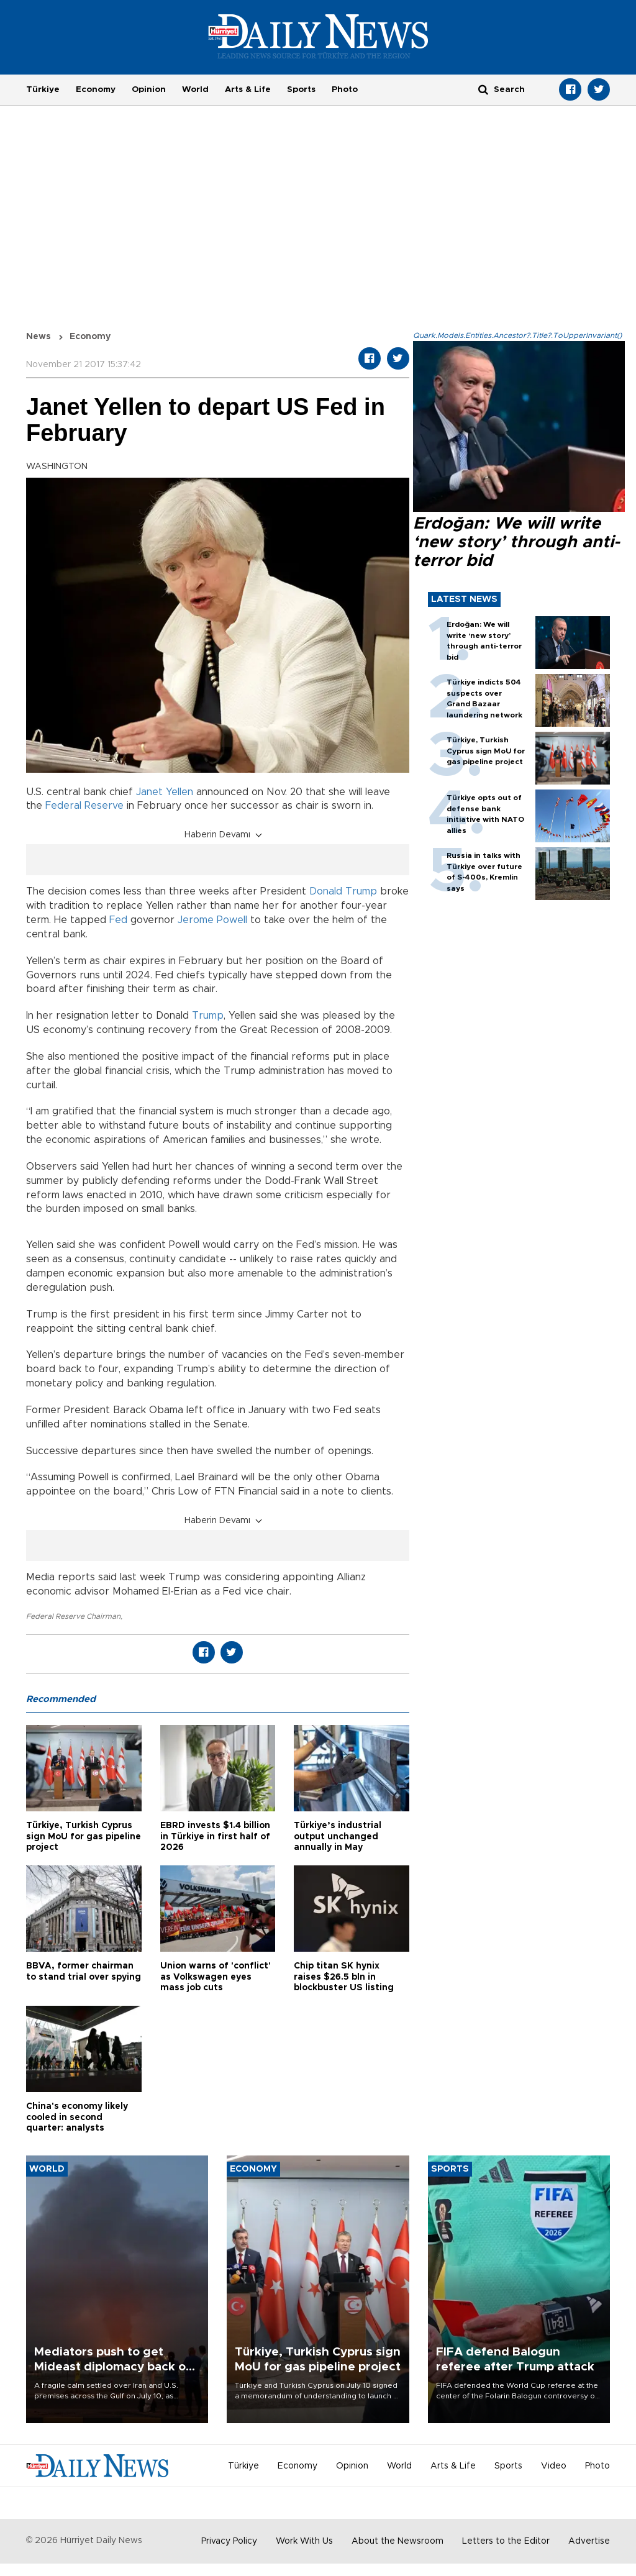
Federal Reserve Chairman (73, 1616)
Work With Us (304, 2541)
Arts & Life (248, 89)
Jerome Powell (212, 920)
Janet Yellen (164, 792)
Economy (96, 89)
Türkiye (43, 89)
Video (553, 2466)
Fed (118, 920)
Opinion (149, 89)
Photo (345, 89)
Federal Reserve (84, 806)
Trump (208, 1016)
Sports (301, 89)
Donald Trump (343, 891)
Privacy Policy (229, 2541)
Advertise (589, 2541)
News (38, 336)
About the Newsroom (397, 2541)
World (195, 89)
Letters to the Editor (506, 2541)
